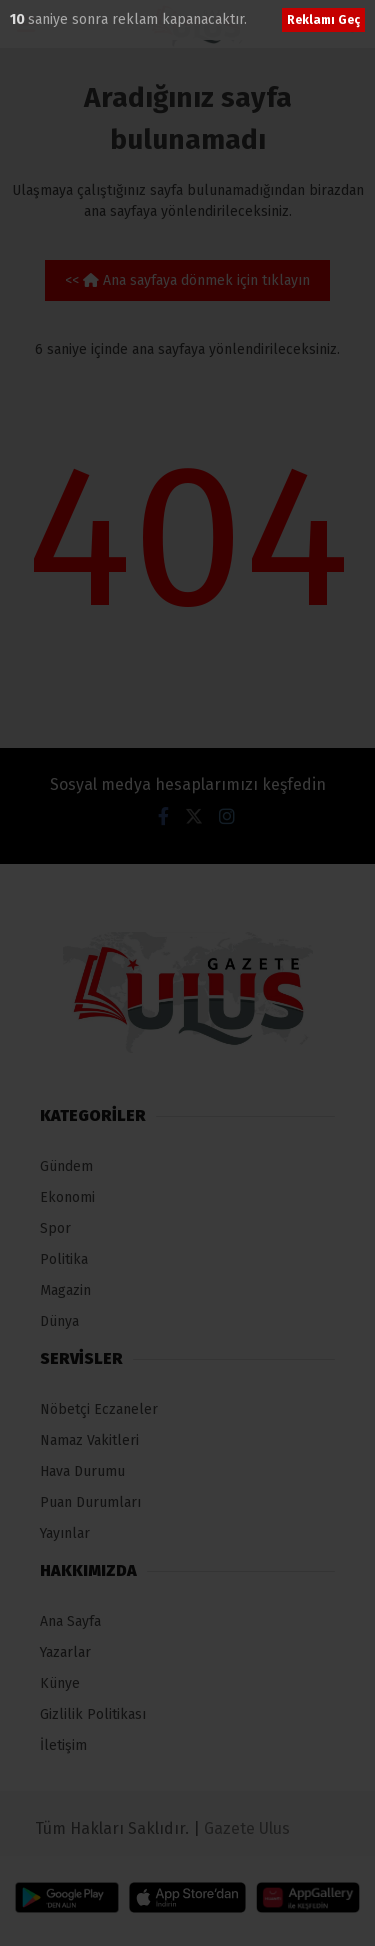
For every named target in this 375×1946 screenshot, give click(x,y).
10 (19, 19)
